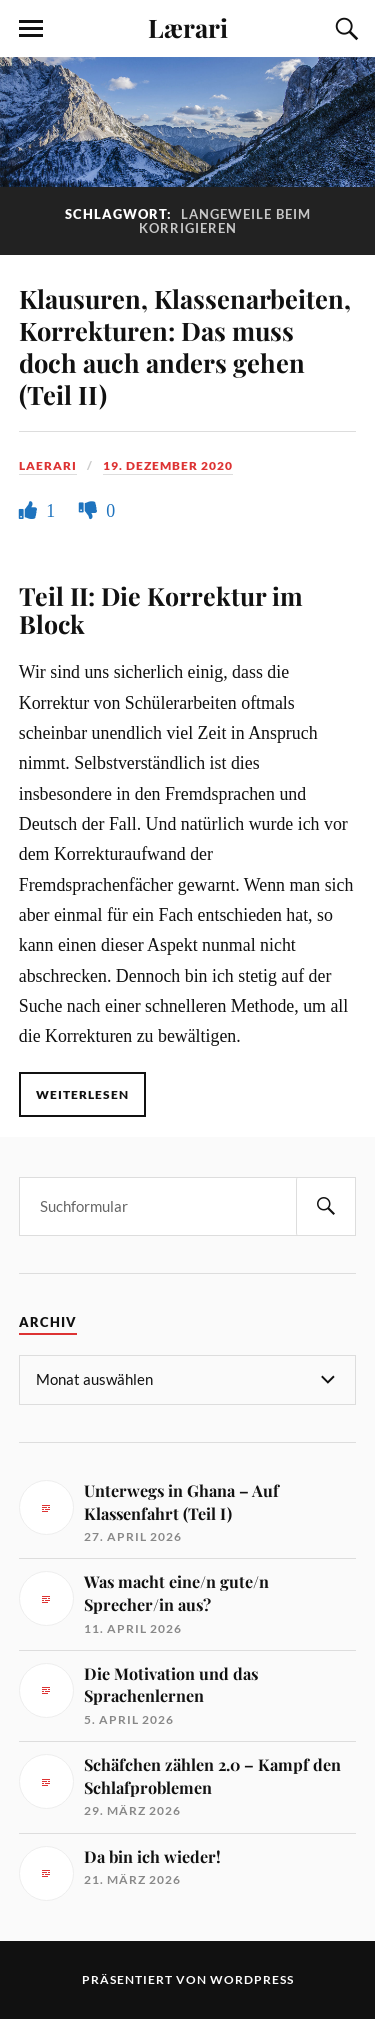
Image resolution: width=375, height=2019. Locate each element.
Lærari (188, 27)
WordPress (252, 1979)
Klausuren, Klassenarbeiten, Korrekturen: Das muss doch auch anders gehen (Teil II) (185, 346)
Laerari (48, 465)
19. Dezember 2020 (168, 465)
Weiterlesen (82, 1094)
